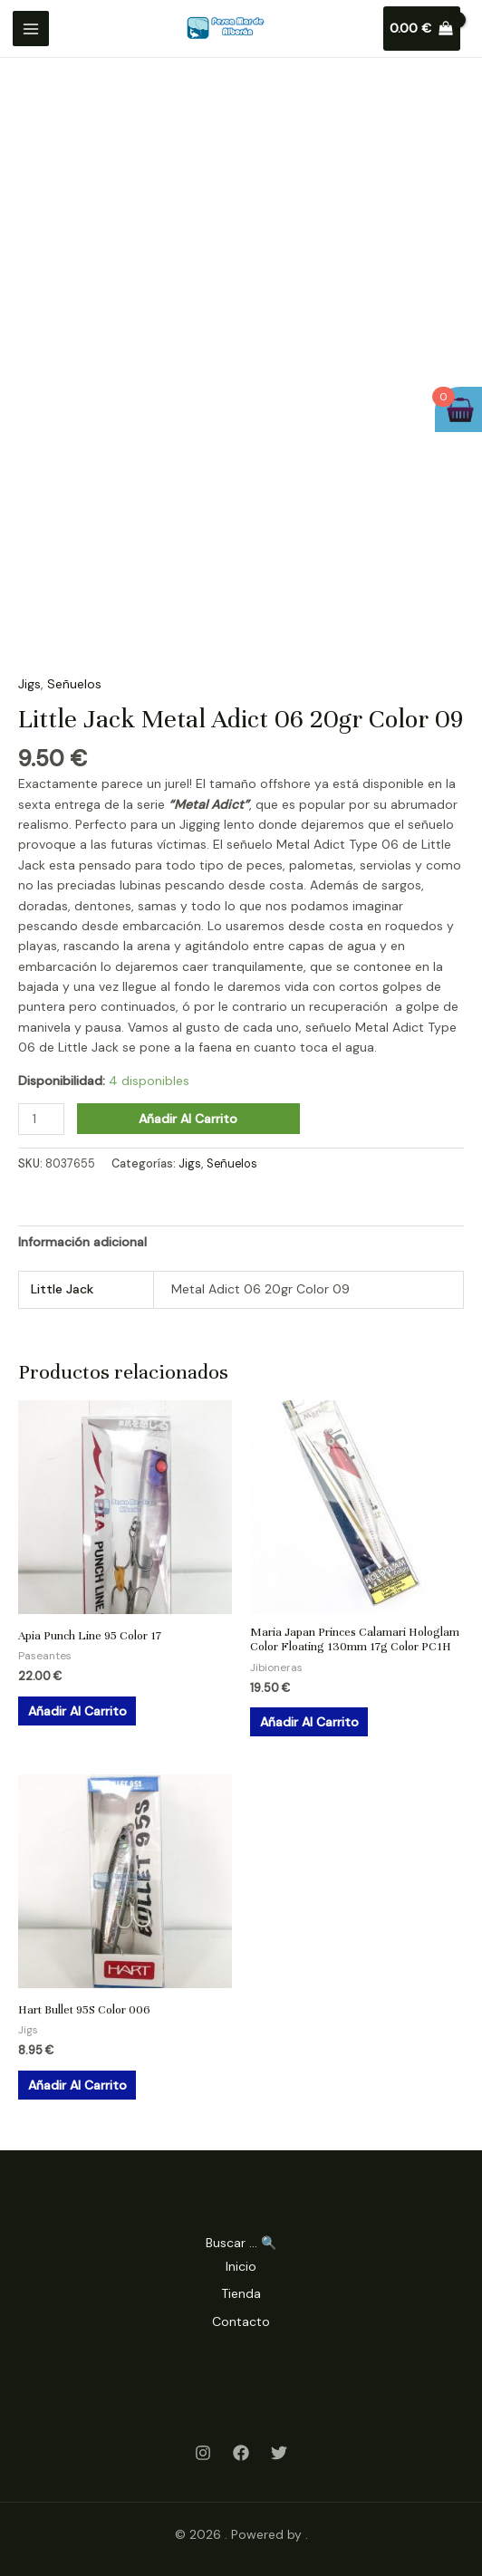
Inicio (241, 2266)
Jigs (29, 684)
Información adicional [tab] (82, 1242)
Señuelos (74, 684)
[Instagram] (203, 2453)
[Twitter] (279, 2453)
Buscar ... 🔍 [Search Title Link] (241, 2243)
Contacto (241, 2321)
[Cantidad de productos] (41, 1119)
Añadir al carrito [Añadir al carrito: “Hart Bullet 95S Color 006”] (77, 2085)
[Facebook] (241, 2453)
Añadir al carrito (188, 1118)
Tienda (241, 2293)
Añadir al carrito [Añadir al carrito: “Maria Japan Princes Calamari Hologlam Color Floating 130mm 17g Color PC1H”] (309, 1722)
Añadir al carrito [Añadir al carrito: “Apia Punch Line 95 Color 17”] (77, 1711)
